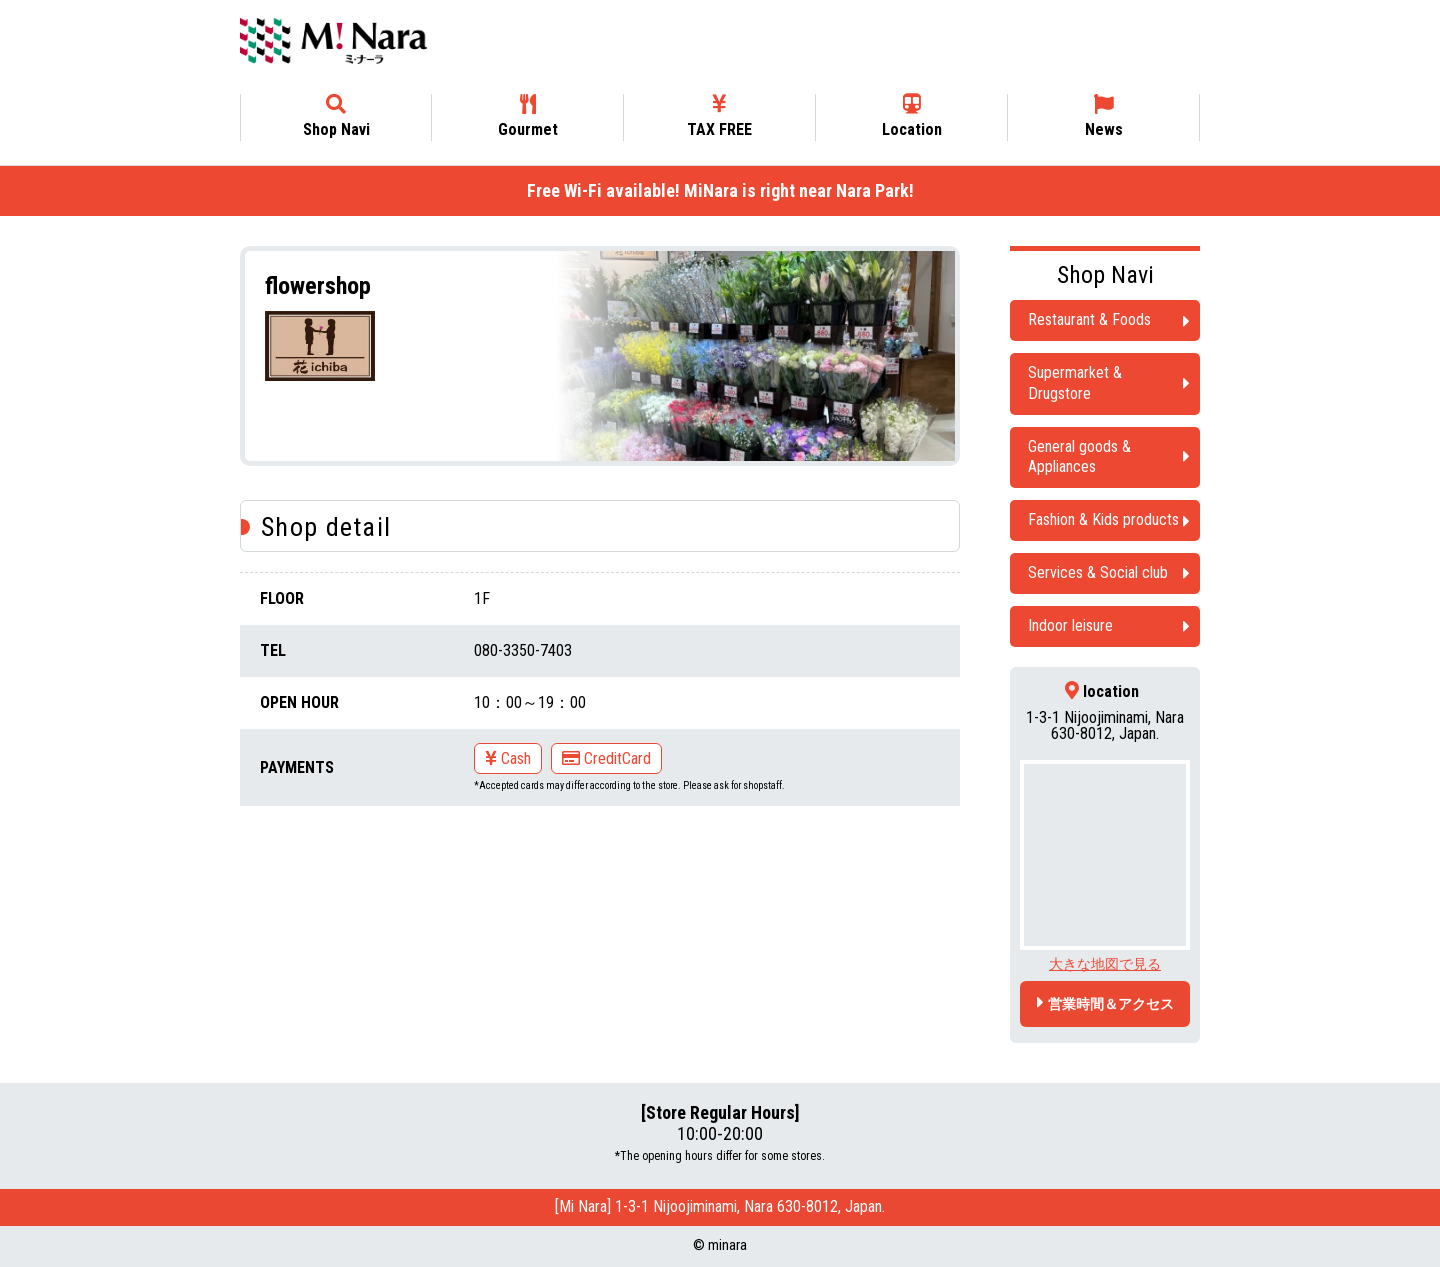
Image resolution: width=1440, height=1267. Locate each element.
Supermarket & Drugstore (1075, 383)
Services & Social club (1098, 572)
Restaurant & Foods (1089, 319)
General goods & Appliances (1079, 457)
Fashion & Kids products (1103, 519)
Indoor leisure (1070, 625)
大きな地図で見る (1105, 964)
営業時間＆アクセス (1111, 1004)
